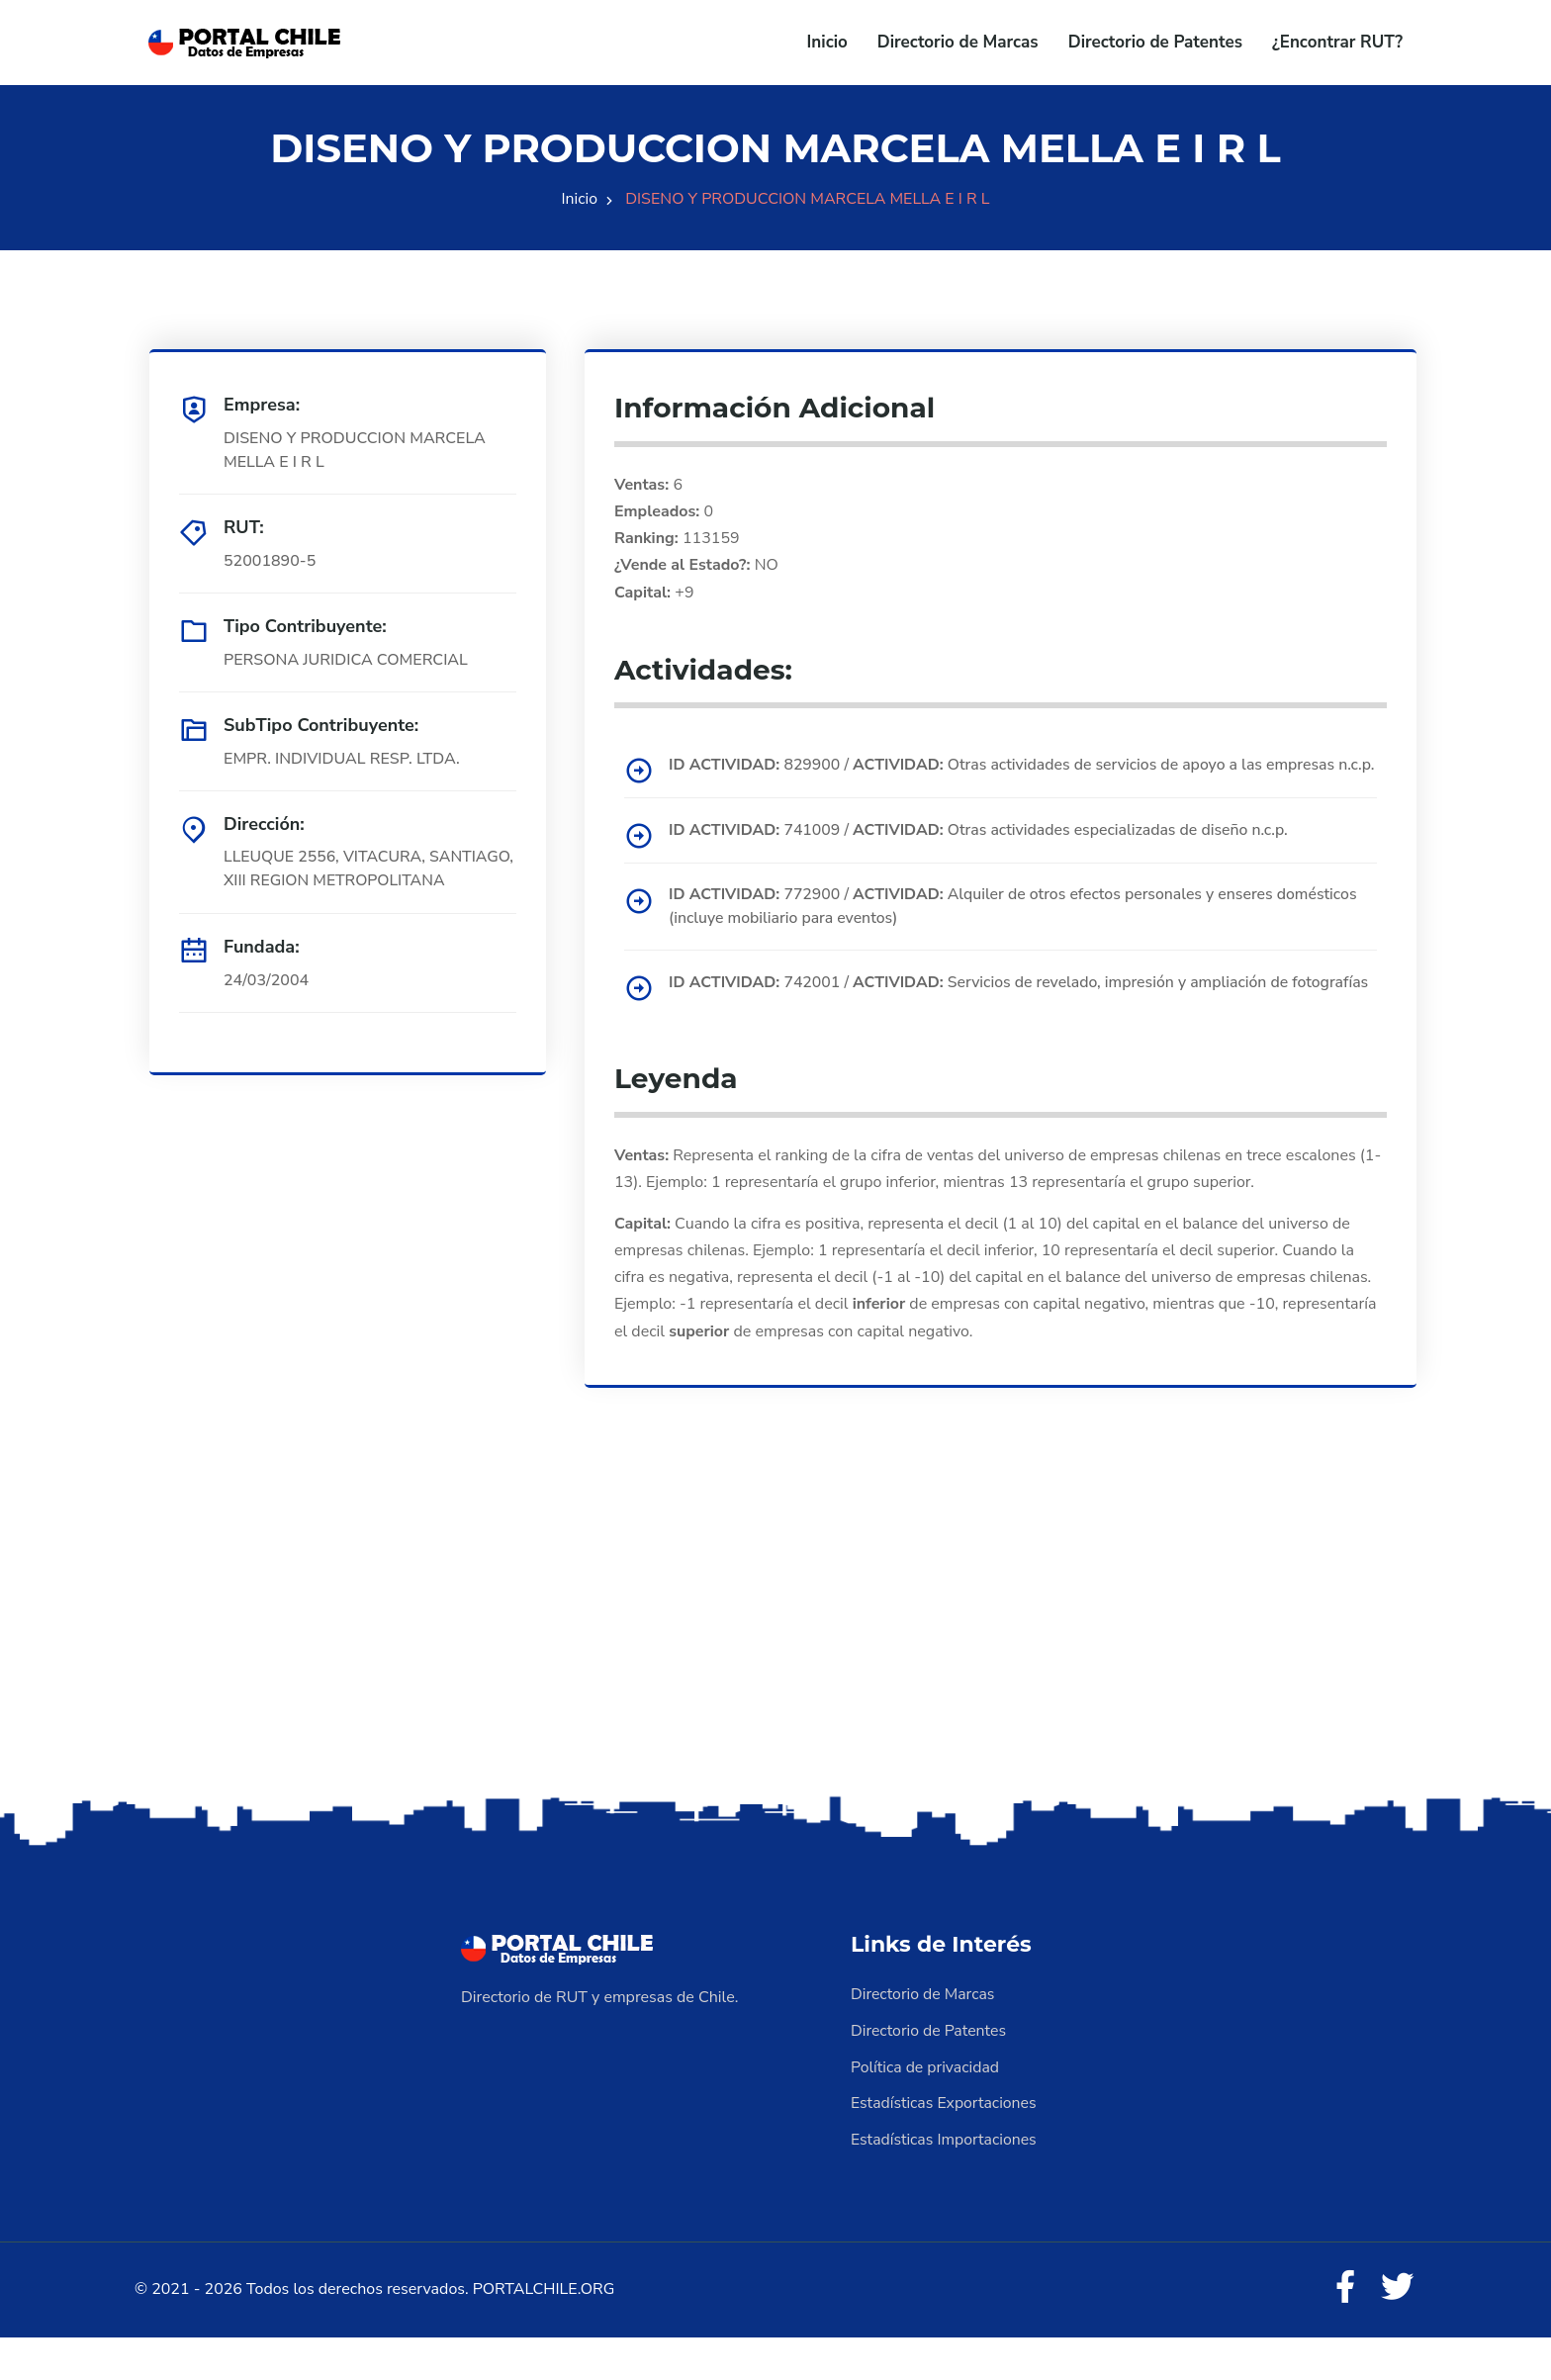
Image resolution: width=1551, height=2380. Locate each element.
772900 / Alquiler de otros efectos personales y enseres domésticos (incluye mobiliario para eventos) (1017, 929)
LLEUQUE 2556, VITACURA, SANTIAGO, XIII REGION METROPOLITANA (326, 881)
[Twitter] (1396, 2330)
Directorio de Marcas (958, 42)
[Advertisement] (775, 1680)
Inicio (827, 42)
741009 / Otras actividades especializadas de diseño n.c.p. (982, 853)
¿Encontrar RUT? (1337, 42)
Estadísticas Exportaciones (945, 2146)
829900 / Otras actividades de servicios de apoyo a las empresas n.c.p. (1006, 776)
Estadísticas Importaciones (945, 2182)
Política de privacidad (926, 2111)
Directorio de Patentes (1155, 42)
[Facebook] (1343, 2330)
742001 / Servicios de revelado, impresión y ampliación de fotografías (982, 1017)
